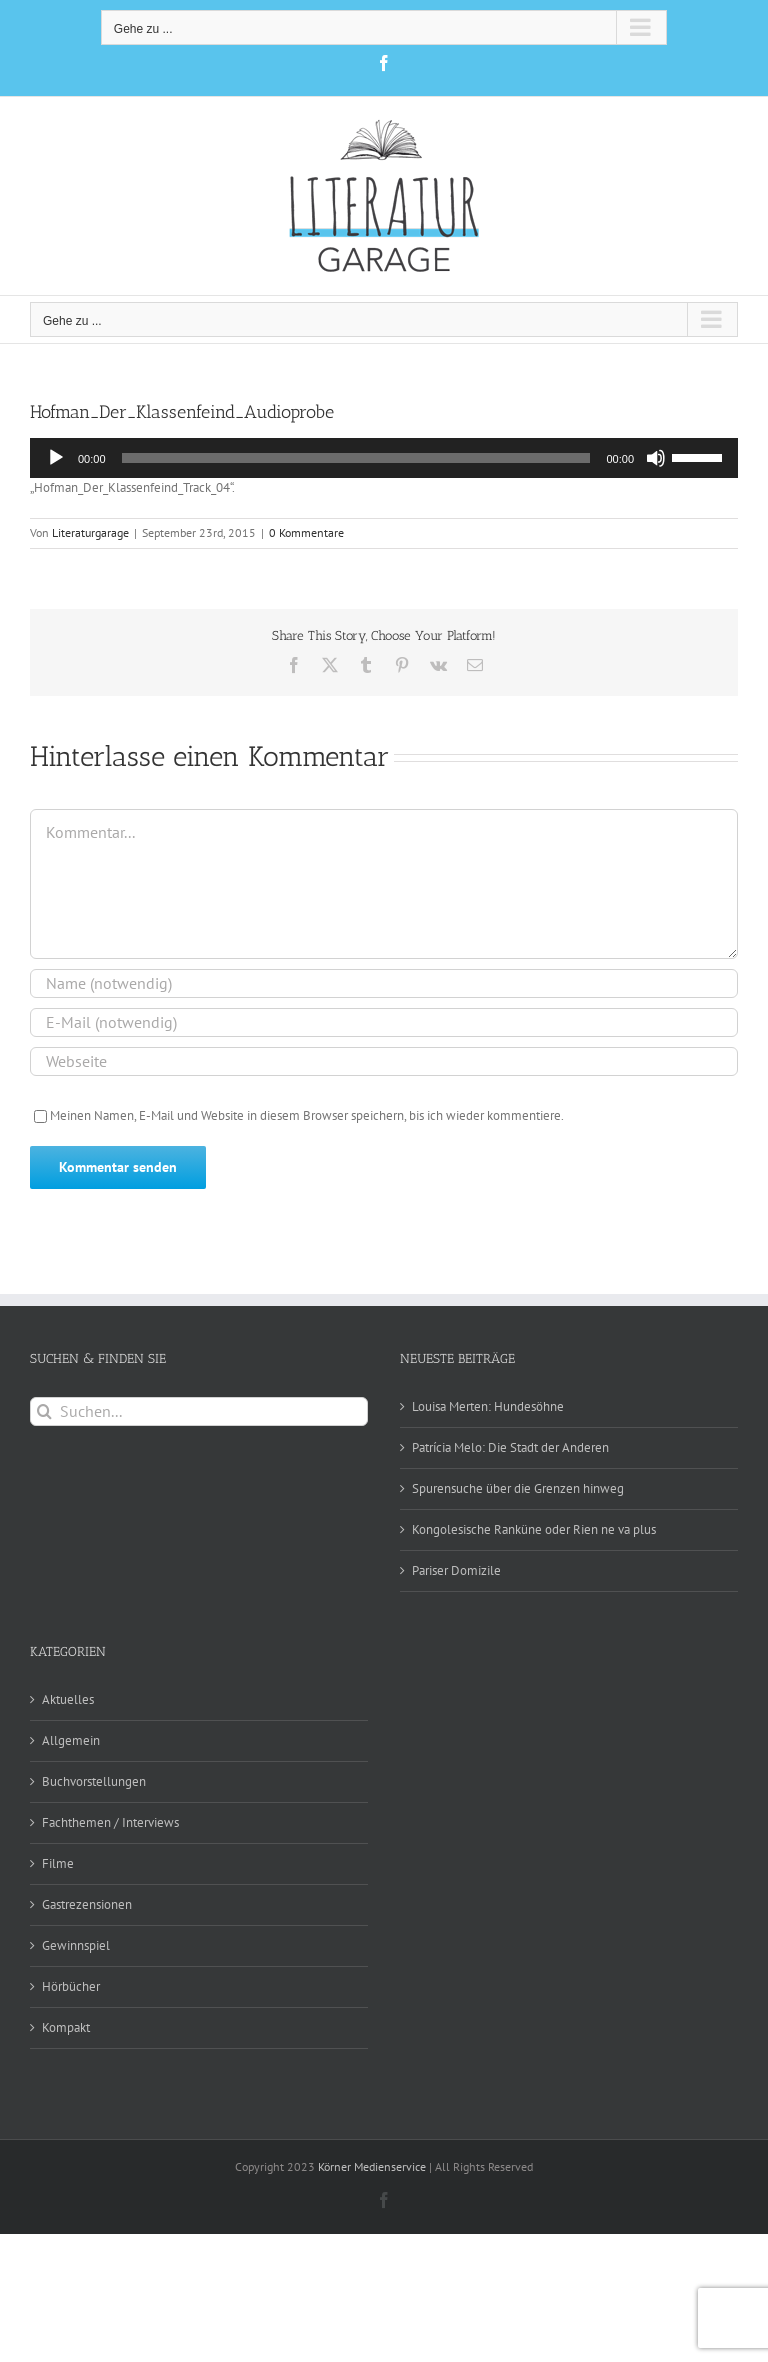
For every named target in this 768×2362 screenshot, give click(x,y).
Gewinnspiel (76, 1945)
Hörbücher (71, 1986)
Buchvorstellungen (94, 1781)
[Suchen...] (199, 1411)
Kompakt (66, 2027)
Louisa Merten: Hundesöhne (488, 1406)
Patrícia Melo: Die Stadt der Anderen (510, 1447)
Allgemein (71, 1740)
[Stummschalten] (656, 458)
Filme (58, 1863)
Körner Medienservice (372, 2166)
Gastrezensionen (87, 1904)
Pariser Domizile (456, 1570)
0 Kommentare (306, 532)
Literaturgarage (90, 532)
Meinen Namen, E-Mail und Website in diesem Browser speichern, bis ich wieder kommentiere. (307, 1115)
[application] (384, 458)
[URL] (384, 1061)
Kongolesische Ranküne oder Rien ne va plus (534, 1529)
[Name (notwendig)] (384, 983)
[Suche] (44, 1411)
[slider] (356, 458)
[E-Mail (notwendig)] (384, 1022)
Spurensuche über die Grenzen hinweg (518, 1488)
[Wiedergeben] (56, 458)
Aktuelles (68, 1699)
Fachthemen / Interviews (110, 1822)
